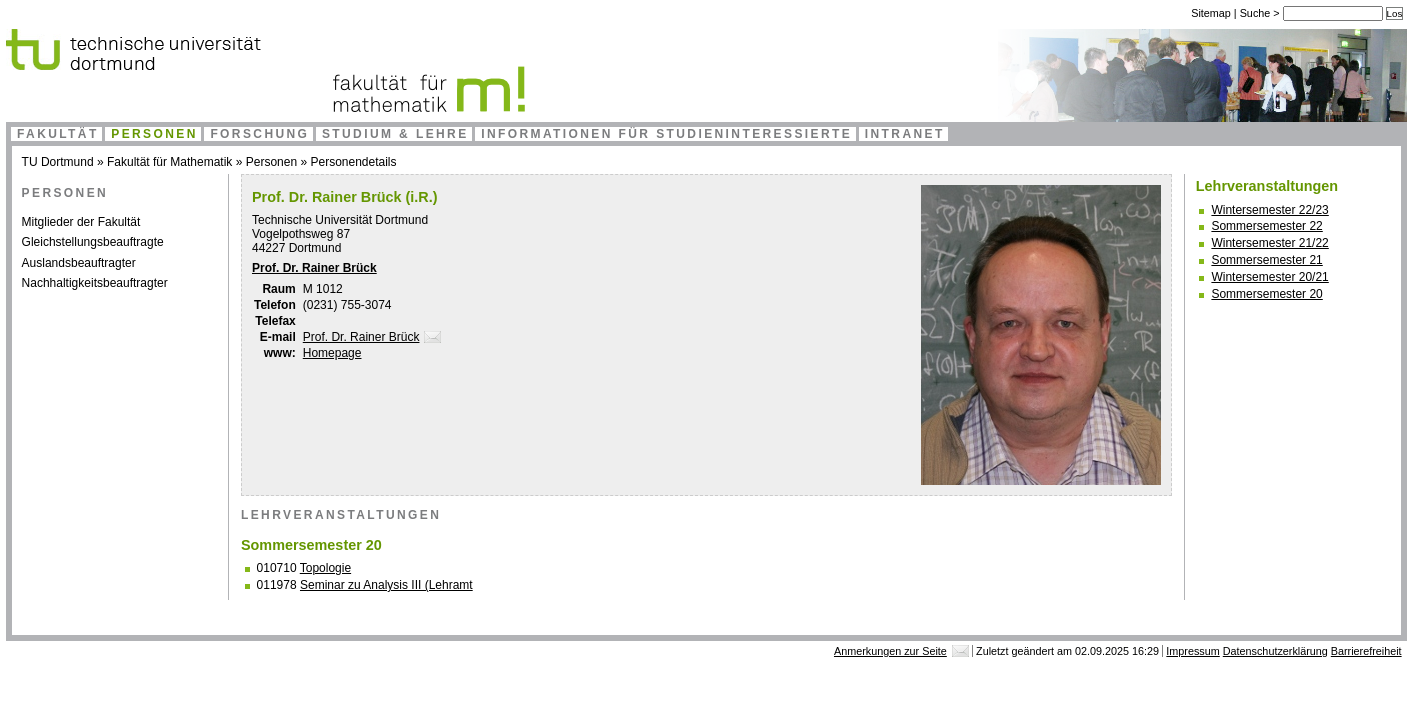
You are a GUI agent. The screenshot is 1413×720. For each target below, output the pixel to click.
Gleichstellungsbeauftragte (93, 242)
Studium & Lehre (395, 134)
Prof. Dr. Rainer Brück (314, 268)
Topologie (325, 568)
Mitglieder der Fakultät (81, 222)
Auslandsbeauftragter (79, 263)
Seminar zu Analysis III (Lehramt (386, 585)
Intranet (905, 134)
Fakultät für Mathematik (169, 162)
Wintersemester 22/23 (1269, 210)
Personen (154, 134)
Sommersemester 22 (1266, 226)
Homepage (332, 353)
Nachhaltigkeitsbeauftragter (95, 283)
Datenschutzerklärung (1275, 651)
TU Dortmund (58, 162)
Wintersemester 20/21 (1269, 277)
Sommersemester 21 (1266, 260)
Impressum (1192, 651)
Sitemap (1211, 13)
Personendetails (353, 162)
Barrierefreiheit (1366, 651)
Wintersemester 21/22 (1269, 243)
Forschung (259, 134)
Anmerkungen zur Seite (890, 651)
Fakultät (58, 134)
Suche (1257, 13)
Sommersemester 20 (1266, 294)
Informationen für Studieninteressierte (666, 134)
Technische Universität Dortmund (340, 220)
